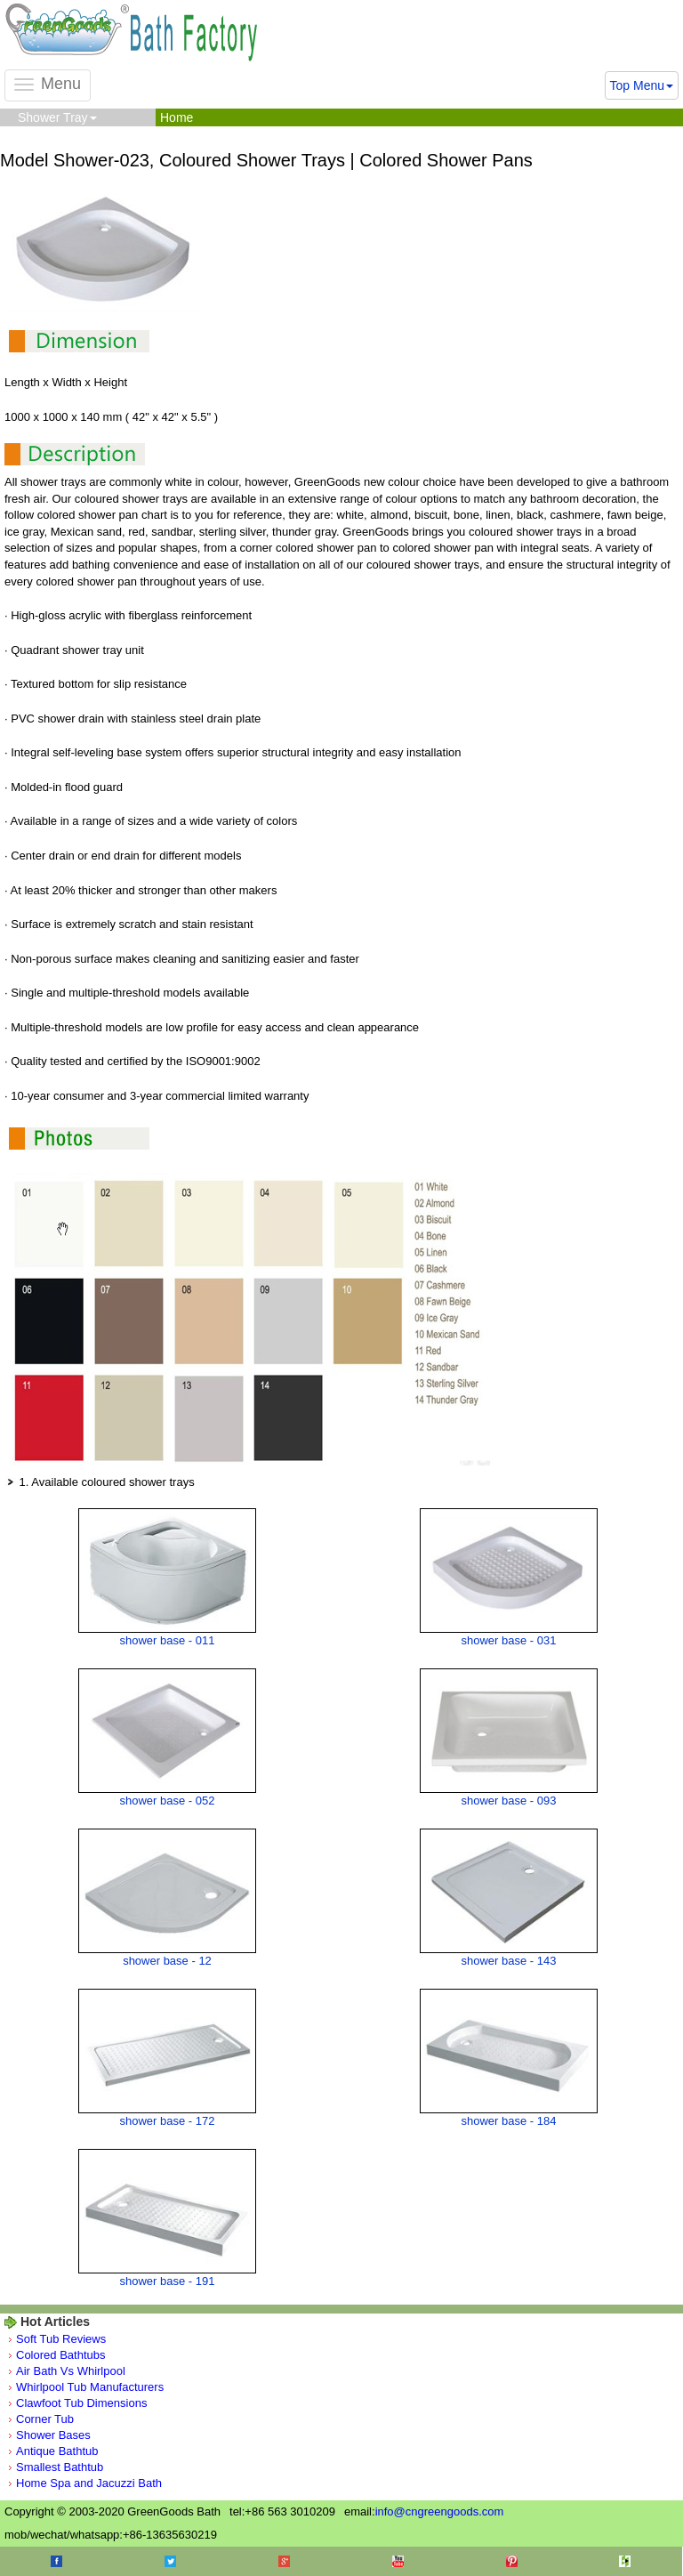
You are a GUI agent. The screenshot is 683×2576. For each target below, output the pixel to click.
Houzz (625, 2561)
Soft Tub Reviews (61, 2339)
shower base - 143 (509, 1960)
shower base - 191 (167, 2281)
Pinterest (512, 2561)
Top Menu (641, 85)
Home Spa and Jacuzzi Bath (89, 2483)
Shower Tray (57, 117)
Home (176, 117)
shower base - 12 (167, 1960)
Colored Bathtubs (60, 2355)
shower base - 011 (167, 1640)
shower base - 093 (509, 1800)
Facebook (56, 2561)
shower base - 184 (509, 2121)
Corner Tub (45, 2419)
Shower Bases (53, 2435)
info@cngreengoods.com (439, 2511)
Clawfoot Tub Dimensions (81, 2403)
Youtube (398, 2561)
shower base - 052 (167, 1800)
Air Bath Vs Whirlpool (70, 2371)
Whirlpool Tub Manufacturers (90, 2387)
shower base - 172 (167, 2121)
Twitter (170, 2561)
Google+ (284, 2561)
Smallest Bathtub (59, 2467)
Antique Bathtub (57, 2451)
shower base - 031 (509, 1640)
